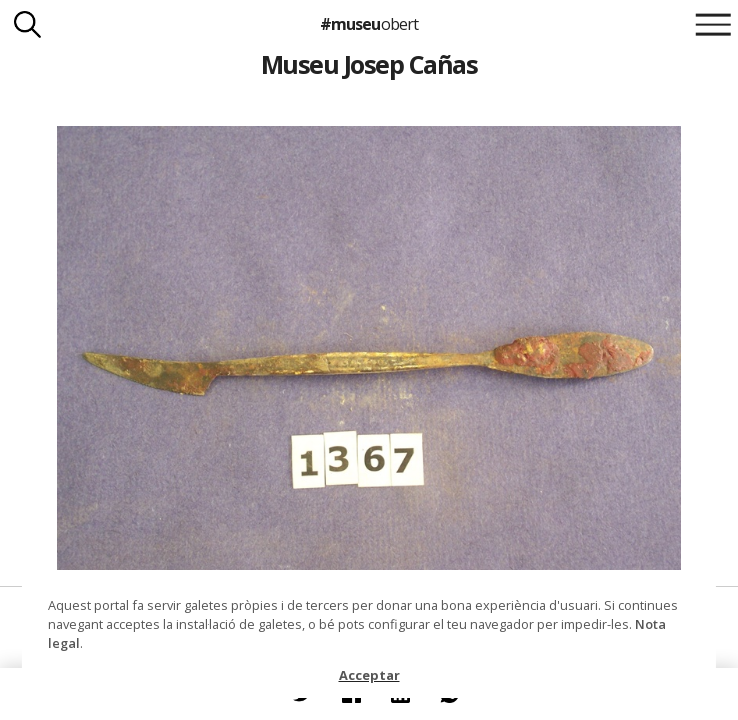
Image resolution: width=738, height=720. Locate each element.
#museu (368, 24)
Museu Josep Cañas (369, 64)
